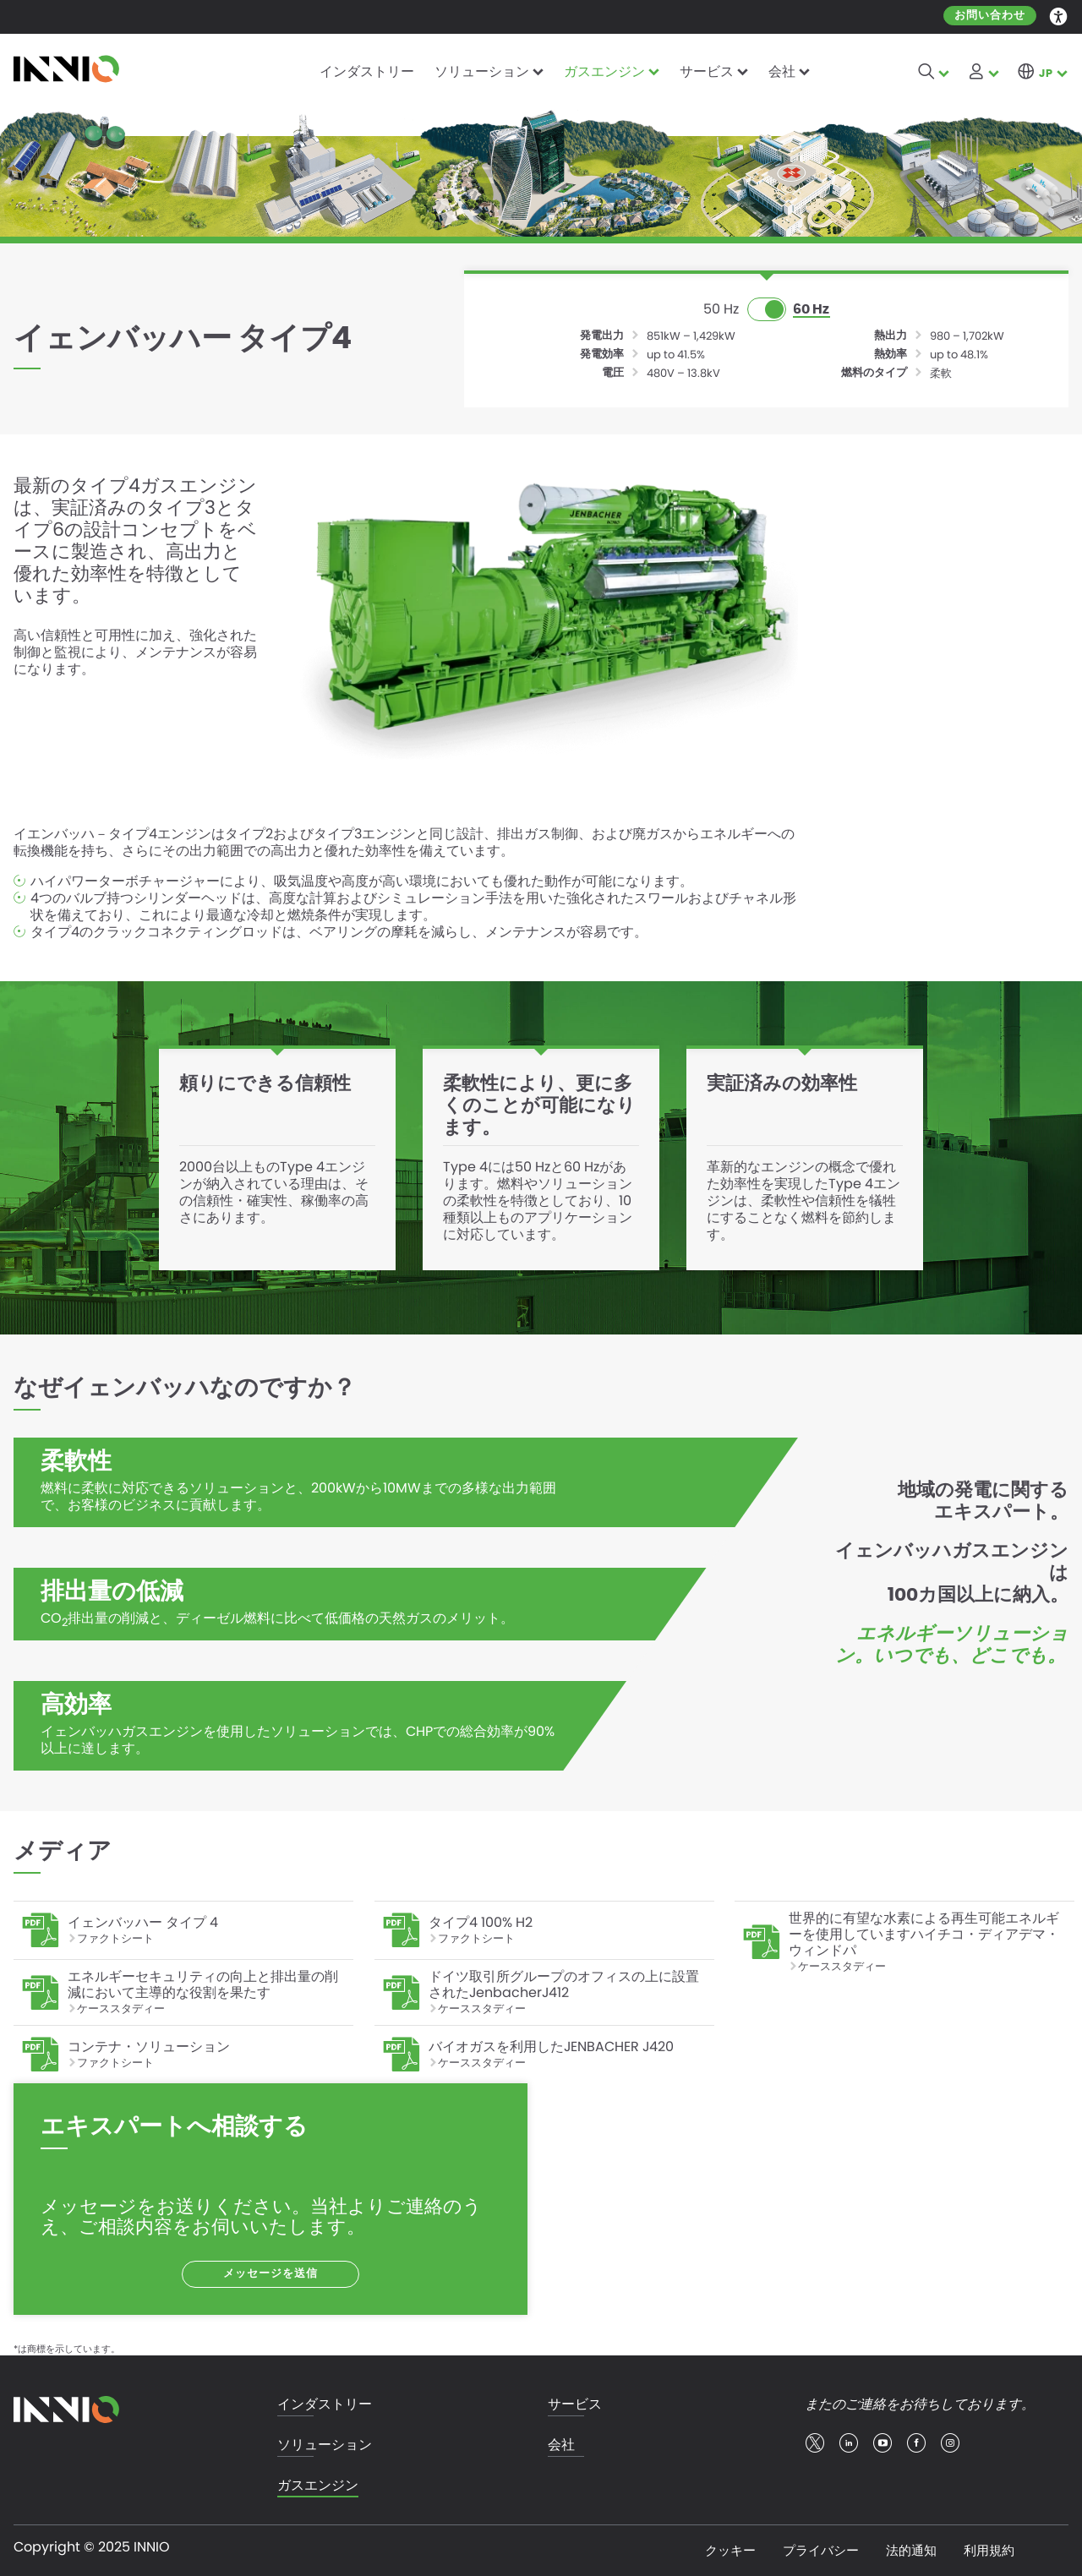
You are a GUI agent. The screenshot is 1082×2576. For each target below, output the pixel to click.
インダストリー (367, 71)
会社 (781, 71)
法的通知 (911, 2550)
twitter (815, 2443)
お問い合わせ (989, 15)
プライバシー (821, 2550)
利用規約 (989, 2550)
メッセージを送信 (270, 2273)
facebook (916, 2443)
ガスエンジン (604, 71)
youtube (882, 2443)
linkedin (849, 2443)
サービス (707, 71)
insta (950, 2443)
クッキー (730, 2550)
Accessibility (1059, 15)
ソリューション (481, 71)
